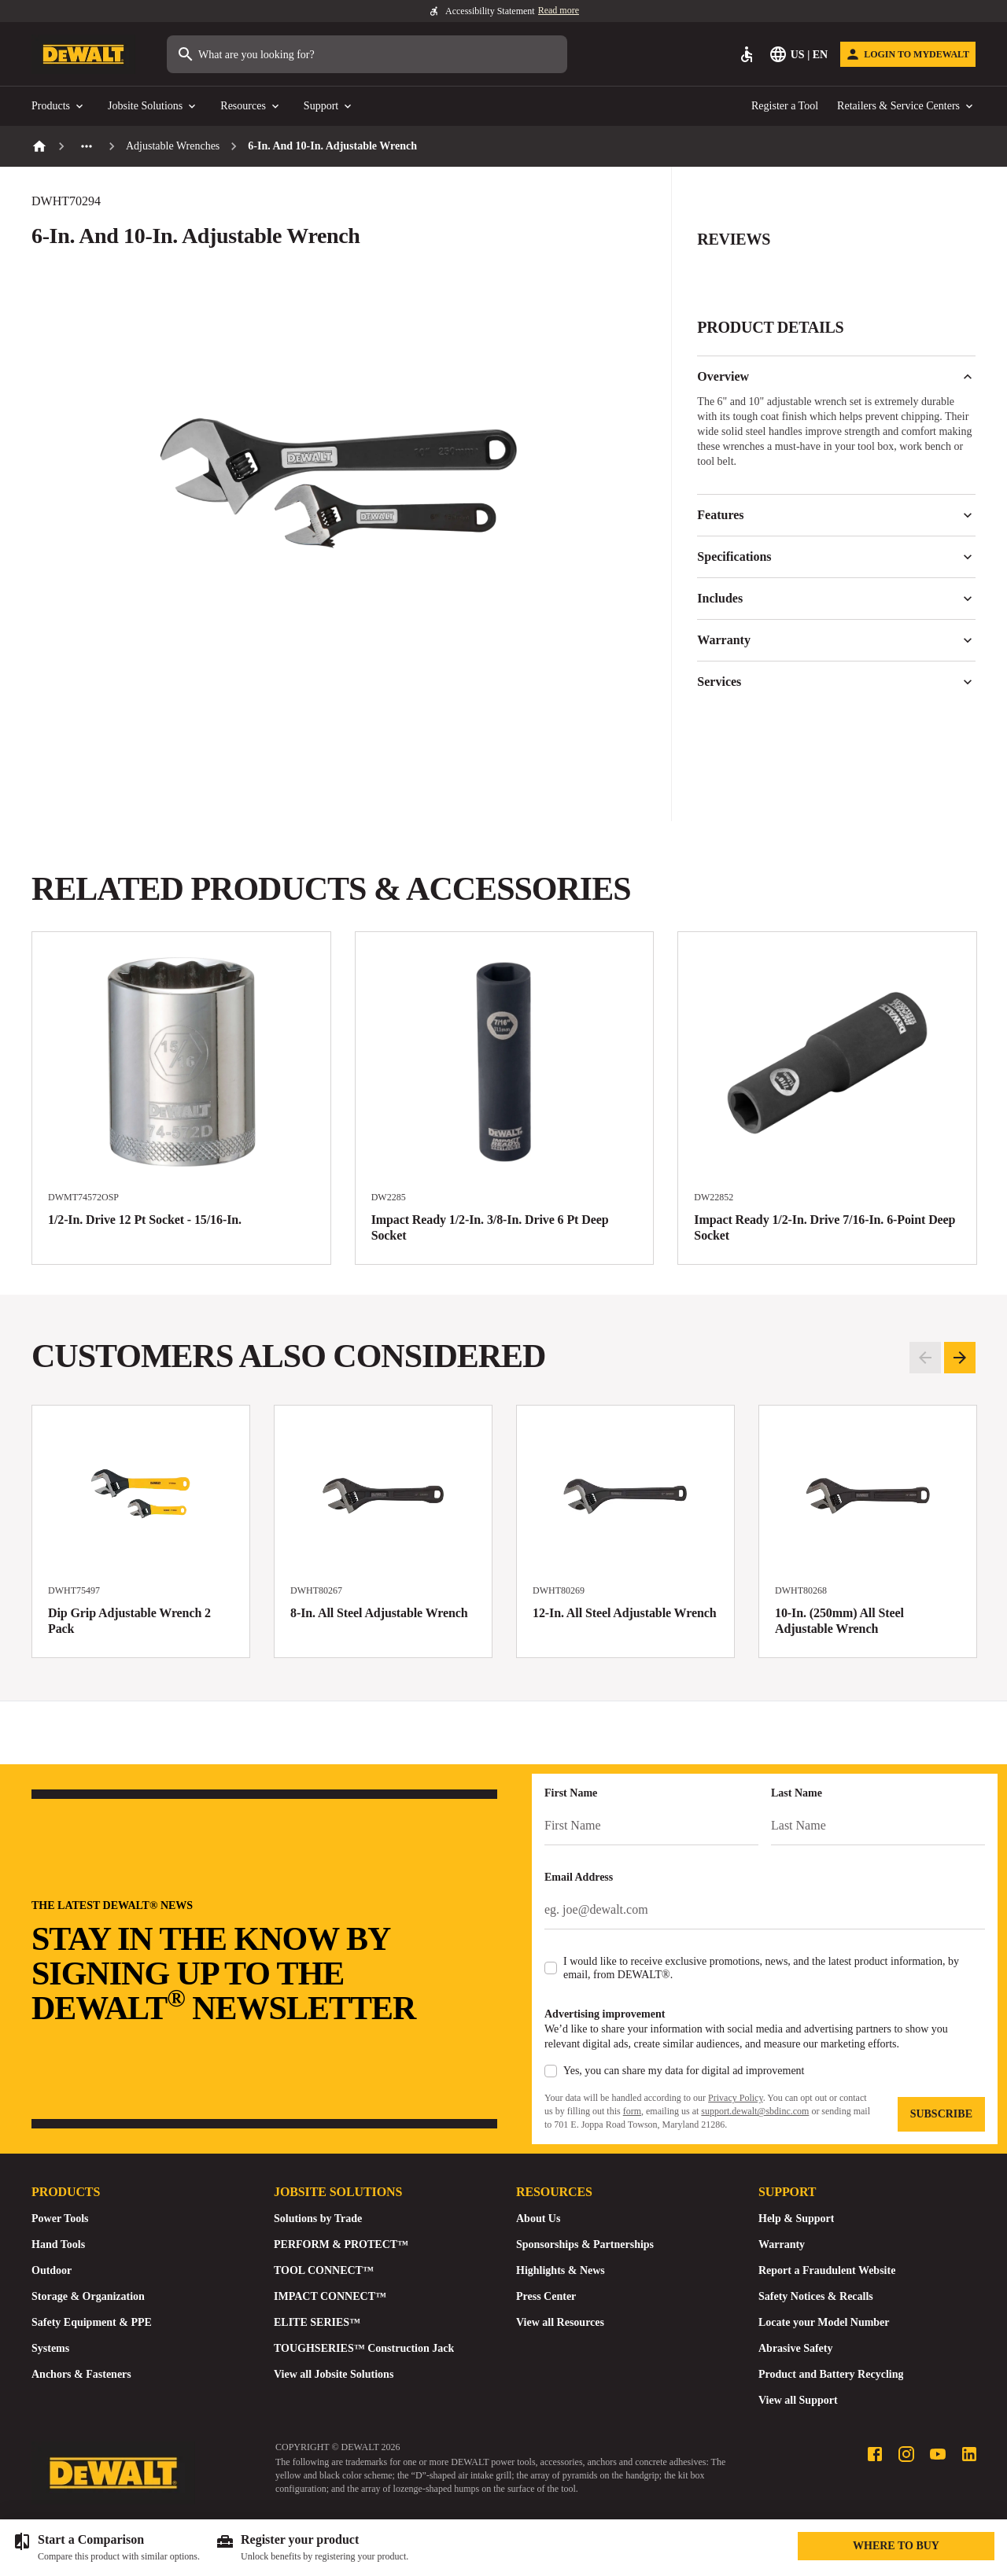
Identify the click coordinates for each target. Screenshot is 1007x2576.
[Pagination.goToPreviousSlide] (925, 1357)
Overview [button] (836, 377)
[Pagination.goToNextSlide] (960, 1357)
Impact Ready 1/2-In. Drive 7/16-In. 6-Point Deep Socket (824, 1227)
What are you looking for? (245, 54)
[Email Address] (764, 1909)
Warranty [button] (836, 640)
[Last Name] (878, 1825)
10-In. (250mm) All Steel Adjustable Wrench (839, 1620)
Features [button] (836, 515)
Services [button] (836, 682)
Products (58, 106)
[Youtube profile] (937, 2454)
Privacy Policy (735, 2097)
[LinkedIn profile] (969, 2454)
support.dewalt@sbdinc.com (755, 2111)
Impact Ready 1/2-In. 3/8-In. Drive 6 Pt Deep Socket (490, 1227)
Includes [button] (836, 598)
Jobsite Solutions (153, 106)
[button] (836, 248)
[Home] (39, 146)
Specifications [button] (836, 557)
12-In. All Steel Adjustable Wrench (625, 1613)
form (632, 2111)
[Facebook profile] (874, 2454)
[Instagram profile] (906, 2454)
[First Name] (651, 1825)
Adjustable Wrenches (172, 146)
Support (329, 106)
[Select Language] (799, 54)
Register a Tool (784, 106)
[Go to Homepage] (83, 55)
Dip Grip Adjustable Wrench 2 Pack (129, 1620)
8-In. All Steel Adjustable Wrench (379, 1613)
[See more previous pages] (87, 146)
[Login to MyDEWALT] (908, 54)
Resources (251, 106)
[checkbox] (550, 1968)
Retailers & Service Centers (906, 106)
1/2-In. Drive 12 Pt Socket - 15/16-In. (145, 1219)
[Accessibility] (746, 54)
